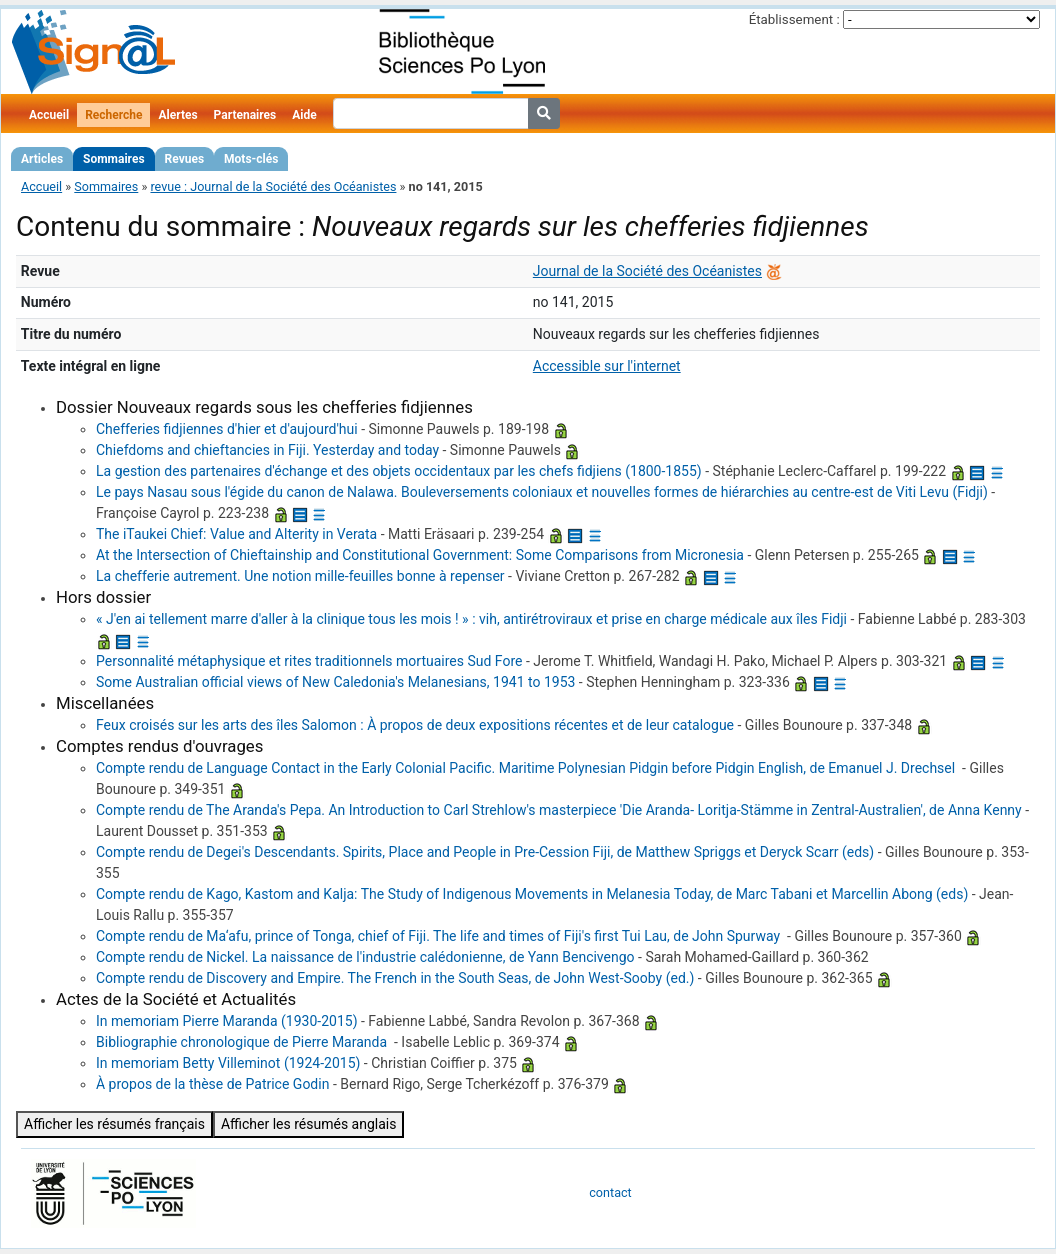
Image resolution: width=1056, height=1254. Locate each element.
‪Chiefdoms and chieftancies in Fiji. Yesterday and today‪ (267, 450)
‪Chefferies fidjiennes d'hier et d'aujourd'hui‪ (227, 429)
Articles (42, 159)
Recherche (113, 115)
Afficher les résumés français (114, 1124)
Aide (304, 115)
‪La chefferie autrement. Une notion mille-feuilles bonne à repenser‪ (300, 576)
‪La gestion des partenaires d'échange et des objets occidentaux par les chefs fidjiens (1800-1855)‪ (399, 471)
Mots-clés (251, 159)
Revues (185, 159)
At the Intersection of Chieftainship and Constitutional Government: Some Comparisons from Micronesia (420, 555)
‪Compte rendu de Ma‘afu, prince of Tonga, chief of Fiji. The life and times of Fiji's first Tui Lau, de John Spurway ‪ (440, 936)
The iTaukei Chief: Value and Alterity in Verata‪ (236, 534)
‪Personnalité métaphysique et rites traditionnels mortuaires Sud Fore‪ (309, 661)
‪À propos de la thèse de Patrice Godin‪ (212, 1084)
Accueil (49, 115)
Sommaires (113, 159)
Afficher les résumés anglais (309, 1124)
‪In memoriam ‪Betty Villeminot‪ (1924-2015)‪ (228, 1063)
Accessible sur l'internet (607, 366)
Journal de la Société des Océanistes (647, 271)
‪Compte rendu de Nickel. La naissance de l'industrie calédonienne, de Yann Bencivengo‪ (365, 957)
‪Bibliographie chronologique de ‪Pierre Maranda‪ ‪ (243, 1042)
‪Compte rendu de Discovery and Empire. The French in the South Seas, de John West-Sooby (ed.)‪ (395, 978)
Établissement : (794, 19)
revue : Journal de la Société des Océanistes (273, 186)
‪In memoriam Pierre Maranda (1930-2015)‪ (227, 1021)
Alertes (177, 115)
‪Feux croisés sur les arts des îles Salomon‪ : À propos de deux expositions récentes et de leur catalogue (415, 725)
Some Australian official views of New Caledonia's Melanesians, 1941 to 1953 (335, 682)
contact (610, 1192)
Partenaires (245, 115)
